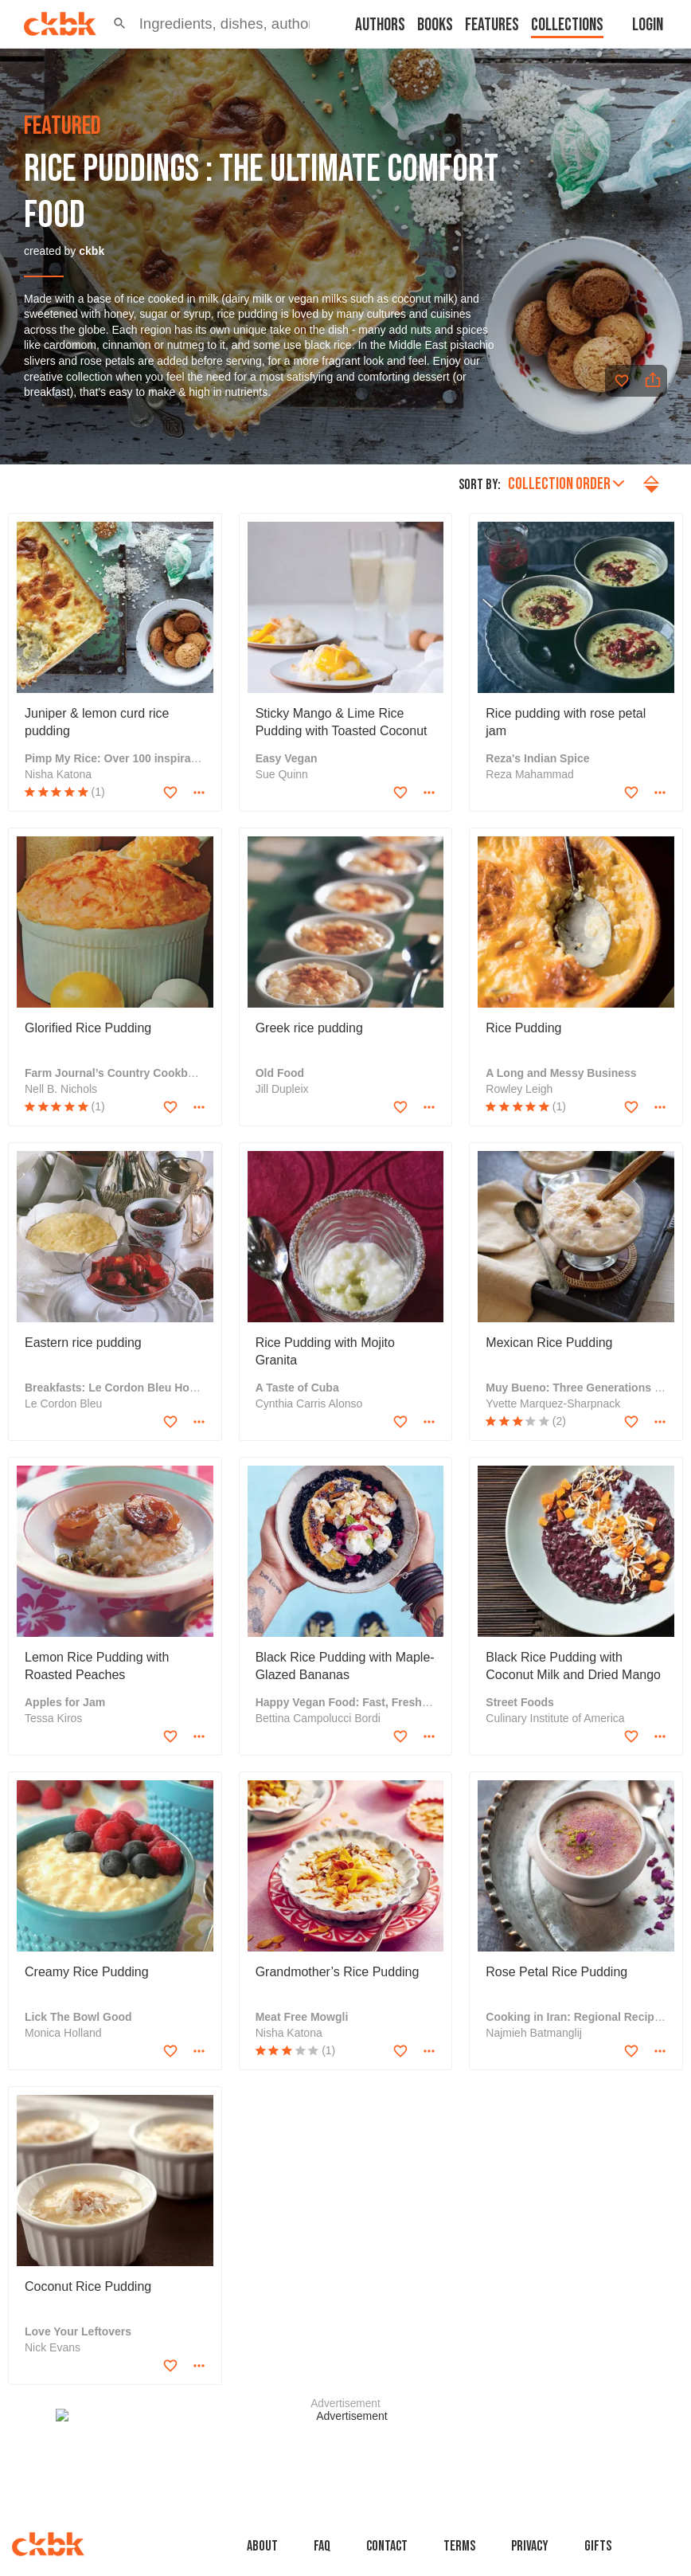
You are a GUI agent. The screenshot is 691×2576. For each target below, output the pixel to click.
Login (647, 25)
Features (492, 25)
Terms (459, 2546)
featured (62, 127)
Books (435, 25)
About (262, 2546)
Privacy (530, 2546)
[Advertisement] (345, 2444)
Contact (387, 2546)
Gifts (597, 2546)
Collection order (566, 484)
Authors (380, 25)
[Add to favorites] (621, 380)
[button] (119, 24)
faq (322, 2546)
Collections (567, 25)
